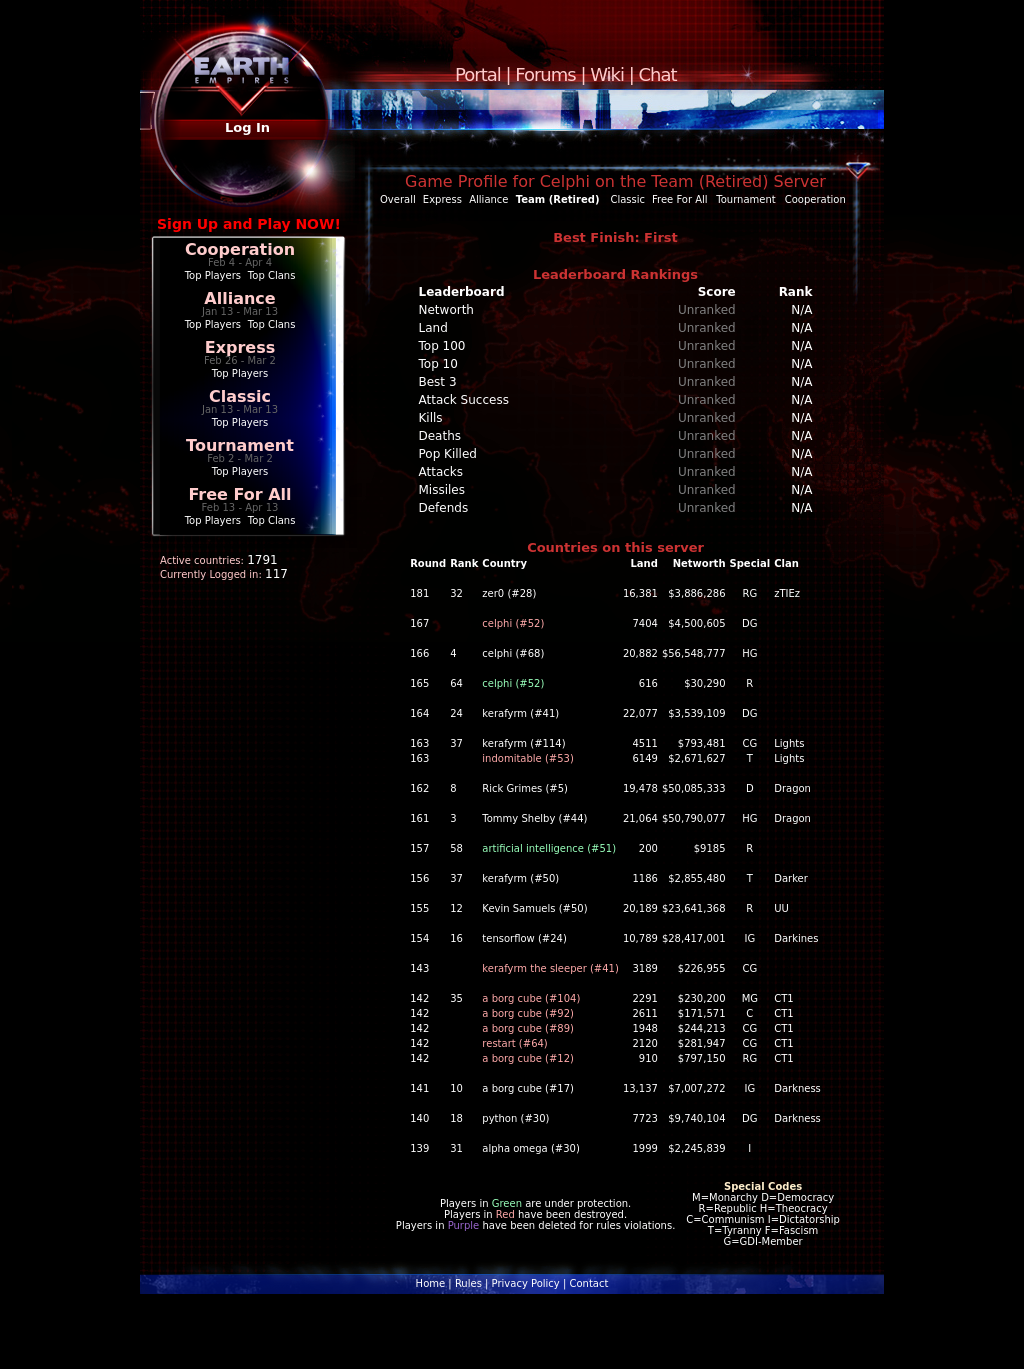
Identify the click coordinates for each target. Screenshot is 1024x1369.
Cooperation (240, 249)
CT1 (783, 998)
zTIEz (787, 593)
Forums (545, 74)
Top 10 (438, 364)
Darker (791, 878)
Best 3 (438, 382)
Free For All (239, 494)
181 (419, 593)
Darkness (797, 1088)
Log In (247, 127)
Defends (444, 508)
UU (781, 908)
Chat (658, 74)
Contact (588, 1283)
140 (419, 1118)
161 (419, 818)
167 (419, 623)
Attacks (441, 472)
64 (456, 683)
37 (456, 743)
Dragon (792, 788)
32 (456, 593)
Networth (446, 310)
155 (419, 908)
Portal (478, 74)
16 (456, 938)
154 (419, 938)
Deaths (440, 436)
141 (419, 1088)
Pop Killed (448, 454)
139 (419, 1148)
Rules (468, 1283)
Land (433, 328)
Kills (431, 418)
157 (419, 848)
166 (419, 653)
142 (419, 998)
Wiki (607, 74)
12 (456, 908)
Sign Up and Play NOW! (249, 224)
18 (456, 1118)
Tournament (240, 445)
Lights (789, 743)
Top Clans (272, 275)
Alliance (239, 298)
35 (456, 998)
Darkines (796, 938)
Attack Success (464, 400)
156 (419, 878)
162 (419, 788)
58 (456, 848)
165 (419, 683)
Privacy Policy (526, 1283)
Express (240, 347)
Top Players (213, 275)
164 (419, 713)
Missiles (442, 490)
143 (419, 968)
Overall (398, 199)
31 (456, 1148)
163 (419, 743)
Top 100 (442, 346)
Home (431, 1283)
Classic (240, 396)
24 (456, 713)
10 (456, 1088)
